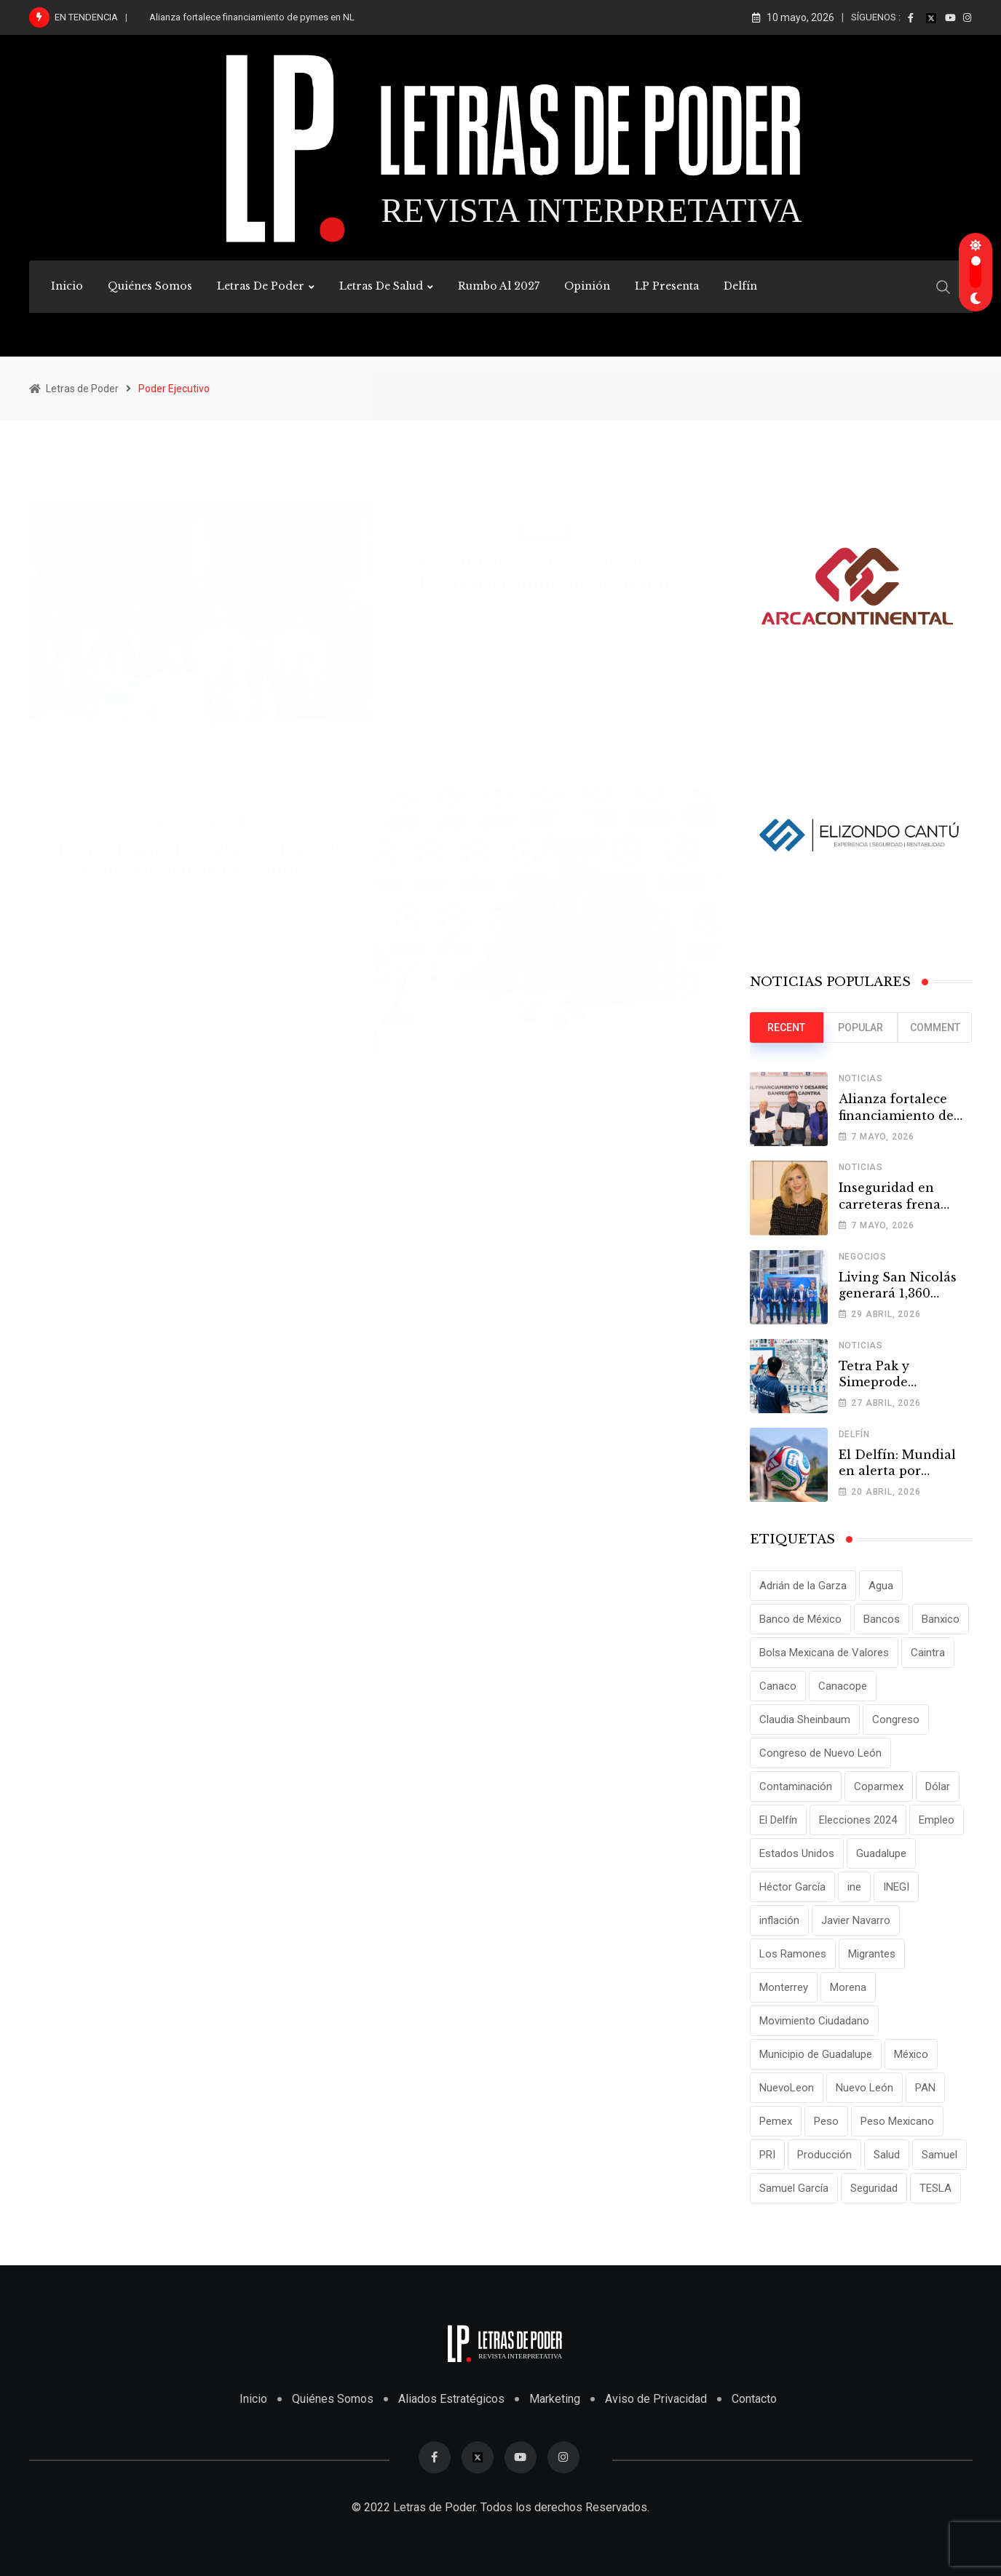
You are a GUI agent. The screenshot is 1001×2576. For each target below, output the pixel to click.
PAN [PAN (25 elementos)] (925, 2087)
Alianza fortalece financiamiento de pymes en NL (252, 17)
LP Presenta (667, 286)
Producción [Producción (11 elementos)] (824, 2154)
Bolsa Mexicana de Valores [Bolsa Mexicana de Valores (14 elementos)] (824, 1652)
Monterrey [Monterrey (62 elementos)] (783, 1987)
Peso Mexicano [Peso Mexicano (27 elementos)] (897, 2121)
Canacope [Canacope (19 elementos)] (842, 1686)
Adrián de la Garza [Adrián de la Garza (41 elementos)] (803, 1585)
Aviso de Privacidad (656, 2399)
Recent (786, 1027)
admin (445, 670)
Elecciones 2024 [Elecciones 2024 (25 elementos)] (858, 1819)
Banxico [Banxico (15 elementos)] (941, 1619)
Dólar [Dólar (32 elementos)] (937, 1786)
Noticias (861, 1078)
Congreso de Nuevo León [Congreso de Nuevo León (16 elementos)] (820, 1753)
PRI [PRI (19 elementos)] (767, 2154)
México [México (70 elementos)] (911, 2054)
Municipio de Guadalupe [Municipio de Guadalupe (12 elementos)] (815, 2054)
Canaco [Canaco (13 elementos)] (777, 1686)
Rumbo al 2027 (498, 286)
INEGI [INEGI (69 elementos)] (896, 1886)
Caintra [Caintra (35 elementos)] (928, 1652)
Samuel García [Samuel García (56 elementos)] (793, 2188)
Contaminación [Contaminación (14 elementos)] (795, 1786)
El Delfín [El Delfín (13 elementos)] (778, 1819)
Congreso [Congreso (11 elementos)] (895, 1719)
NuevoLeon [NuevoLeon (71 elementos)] (786, 2087)
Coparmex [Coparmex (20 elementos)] (878, 1786)
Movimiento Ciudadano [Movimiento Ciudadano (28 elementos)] (814, 2020)
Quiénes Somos (150, 286)
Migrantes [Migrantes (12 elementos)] (871, 1953)
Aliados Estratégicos (451, 2399)
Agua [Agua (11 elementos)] (881, 1585)
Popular (860, 1027)
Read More (547, 708)
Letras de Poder (260, 286)
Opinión (587, 286)
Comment (935, 1027)
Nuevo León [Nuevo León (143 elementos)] (864, 2087)
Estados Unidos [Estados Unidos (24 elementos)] (796, 1853)
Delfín (740, 286)
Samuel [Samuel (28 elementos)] (939, 2154)
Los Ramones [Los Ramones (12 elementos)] (792, 1953)
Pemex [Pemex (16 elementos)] (775, 2121)
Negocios (863, 1257)
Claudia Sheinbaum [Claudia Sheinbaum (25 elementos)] (804, 1719)
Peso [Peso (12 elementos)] (826, 2121)
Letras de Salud (381, 286)
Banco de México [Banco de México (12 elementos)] (800, 1619)
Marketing (554, 2399)
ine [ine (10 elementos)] (854, 1886)
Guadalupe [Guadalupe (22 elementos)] (881, 1853)
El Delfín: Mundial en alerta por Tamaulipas (897, 1471)
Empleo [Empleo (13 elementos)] (936, 1819)
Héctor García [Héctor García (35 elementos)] (792, 1886)
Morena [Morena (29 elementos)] (848, 1987)
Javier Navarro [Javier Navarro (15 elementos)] (855, 1920)
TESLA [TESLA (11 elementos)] (935, 2188)
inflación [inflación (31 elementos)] (779, 1920)
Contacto (754, 2399)
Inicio (67, 286)
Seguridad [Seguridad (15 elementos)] (874, 2188)
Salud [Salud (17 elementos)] (887, 2154)
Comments (643, 670)
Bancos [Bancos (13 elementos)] (881, 1619)
